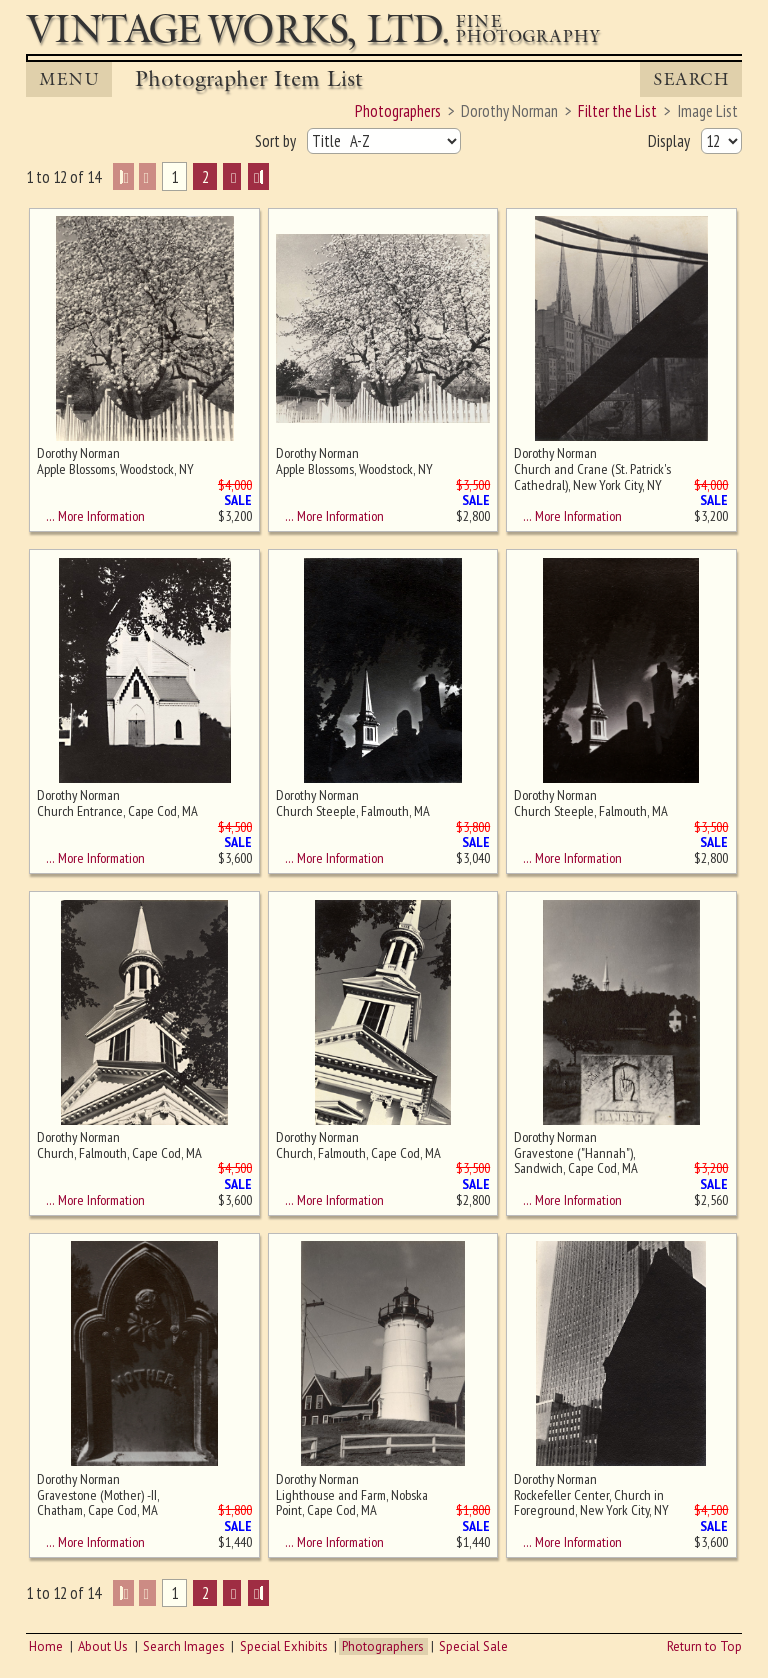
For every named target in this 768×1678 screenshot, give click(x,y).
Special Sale (473, 1646)
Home (46, 1646)
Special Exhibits (284, 1646)
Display (670, 141)
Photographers (383, 1646)
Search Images (184, 1646)
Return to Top (704, 1646)
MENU (69, 79)
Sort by (277, 141)
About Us (103, 1646)
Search (691, 79)
